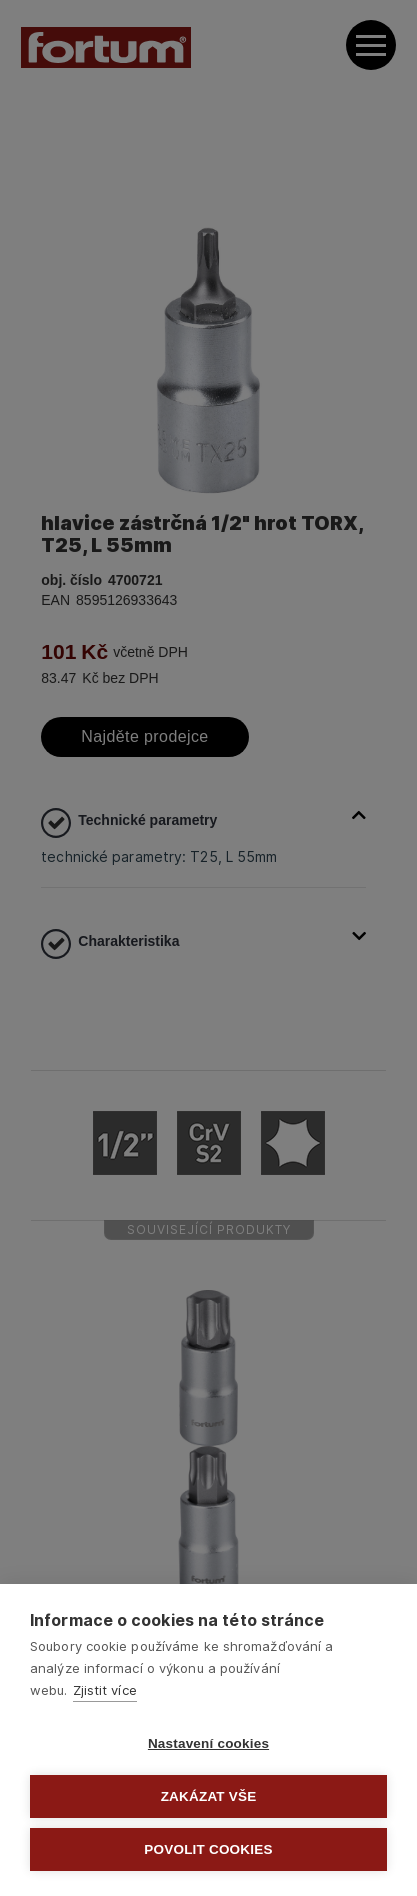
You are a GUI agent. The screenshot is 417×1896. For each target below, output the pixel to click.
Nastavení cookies (208, 1743)
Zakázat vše (209, 1796)
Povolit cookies (208, 1849)
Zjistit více (105, 1690)
